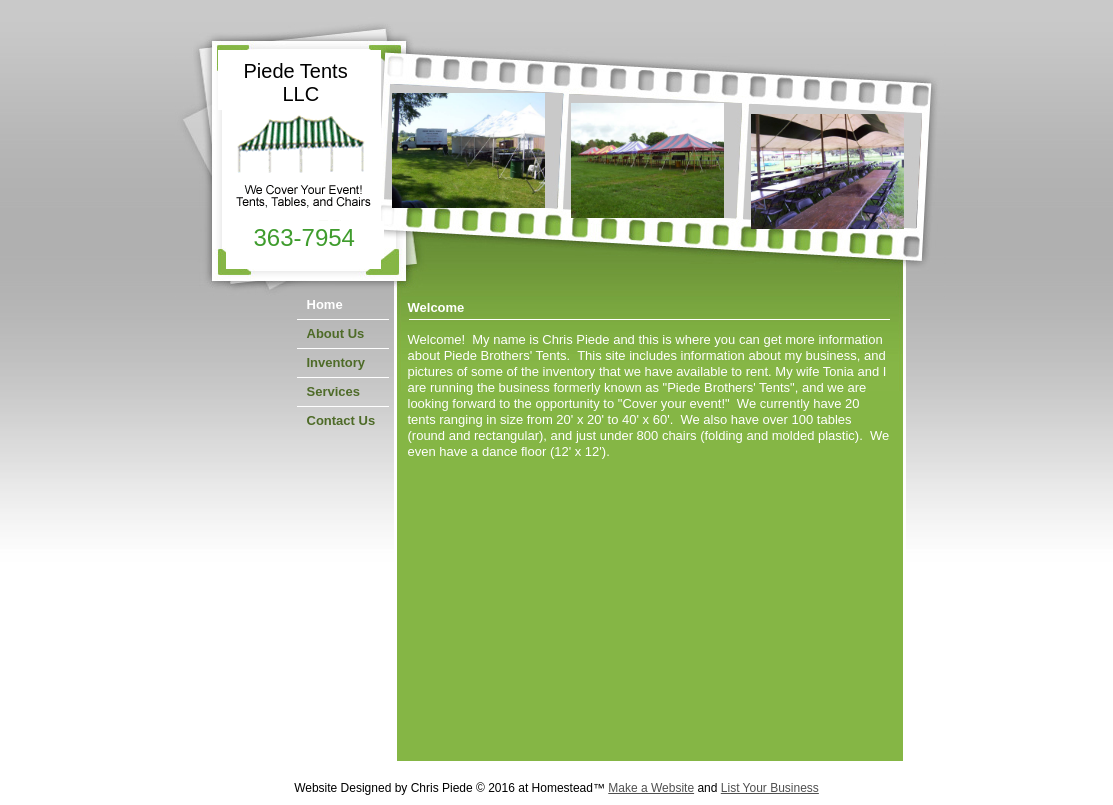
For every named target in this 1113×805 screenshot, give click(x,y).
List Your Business (770, 788)
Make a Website (651, 788)
